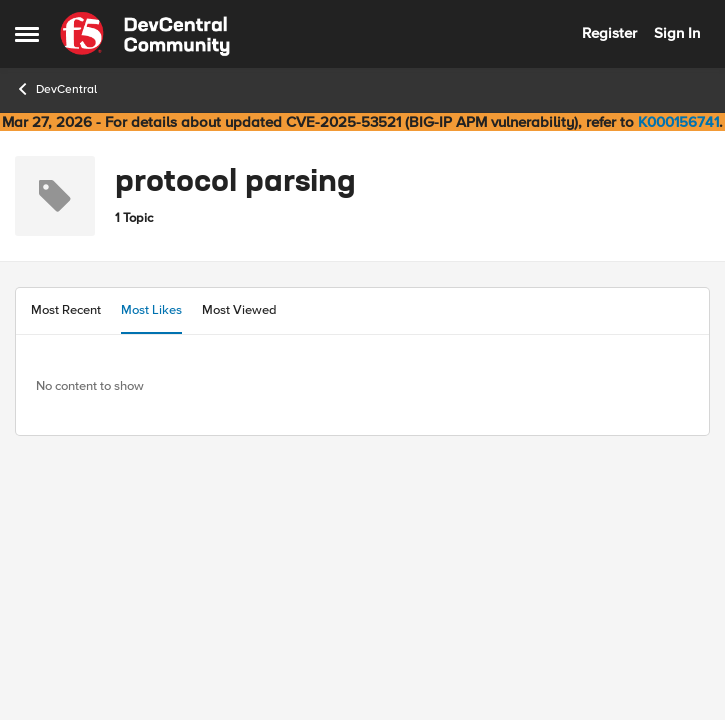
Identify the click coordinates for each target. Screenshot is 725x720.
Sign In (677, 33)
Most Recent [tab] (66, 310)
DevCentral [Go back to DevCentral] (56, 89)
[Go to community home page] (145, 34)
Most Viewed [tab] (239, 310)
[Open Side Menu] (27, 34)
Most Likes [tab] (151, 310)
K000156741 (678, 122)
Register (609, 33)
